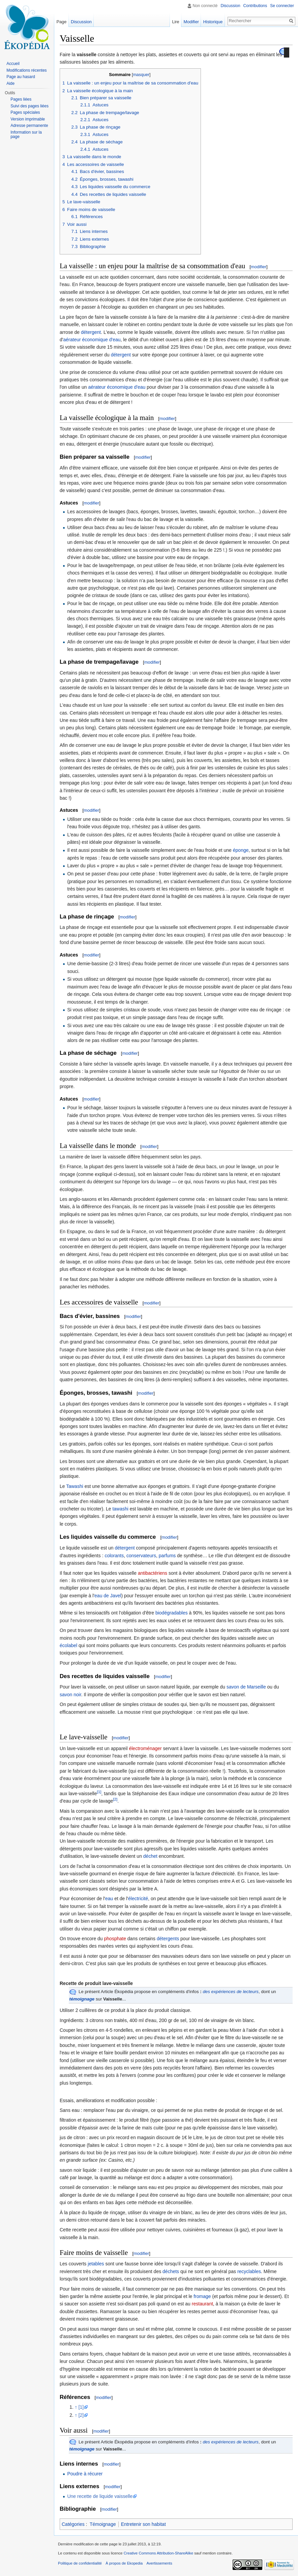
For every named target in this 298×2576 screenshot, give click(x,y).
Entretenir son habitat (143, 2524)
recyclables (249, 2271)
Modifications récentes (26, 70)
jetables (96, 2263)
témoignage (82, 1998)
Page (61, 21)
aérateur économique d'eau (91, 339)
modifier (258, 266)
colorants (114, 1555)
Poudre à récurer (84, 2473)
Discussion (230, 5)
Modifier (191, 21)
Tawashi (74, 1486)
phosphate (115, 1938)
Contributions (255, 5)
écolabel (68, 1645)
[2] (115, 1799)
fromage (202, 2296)
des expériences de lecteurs (231, 1991)
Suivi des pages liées (29, 106)
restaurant (202, 2303)
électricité (138, 1898)
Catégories (73, 2524)
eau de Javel (107, 1595)
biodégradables (171, 1612)
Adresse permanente (29, 125)
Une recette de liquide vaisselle (99, 2496)
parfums (167, 1555)
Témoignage (103, 2524)
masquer (141, 74)
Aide (10, 83)
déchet (150, 1856)
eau (109, 1898)
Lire (175, 21)
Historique (213, 21)
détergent (91, 332)
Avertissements (159, 2563)
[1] (99, 1791)
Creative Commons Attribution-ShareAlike (158, 2553)
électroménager (145, 1748)
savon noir (70, 1694)
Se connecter (282, 5)
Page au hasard (20, 76)
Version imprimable (27, 119)
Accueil (13, 63)
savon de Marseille (246, 1687)
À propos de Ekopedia (124, 2563)
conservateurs (141, 1555)
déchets (170, 2271)
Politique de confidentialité (80, 2563)
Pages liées (20, 99)
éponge (241, 850)
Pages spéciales (25, 112)
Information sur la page (26, 134)
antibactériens (152, 1573)
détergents (168, 1938)
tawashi (120, 1508)
